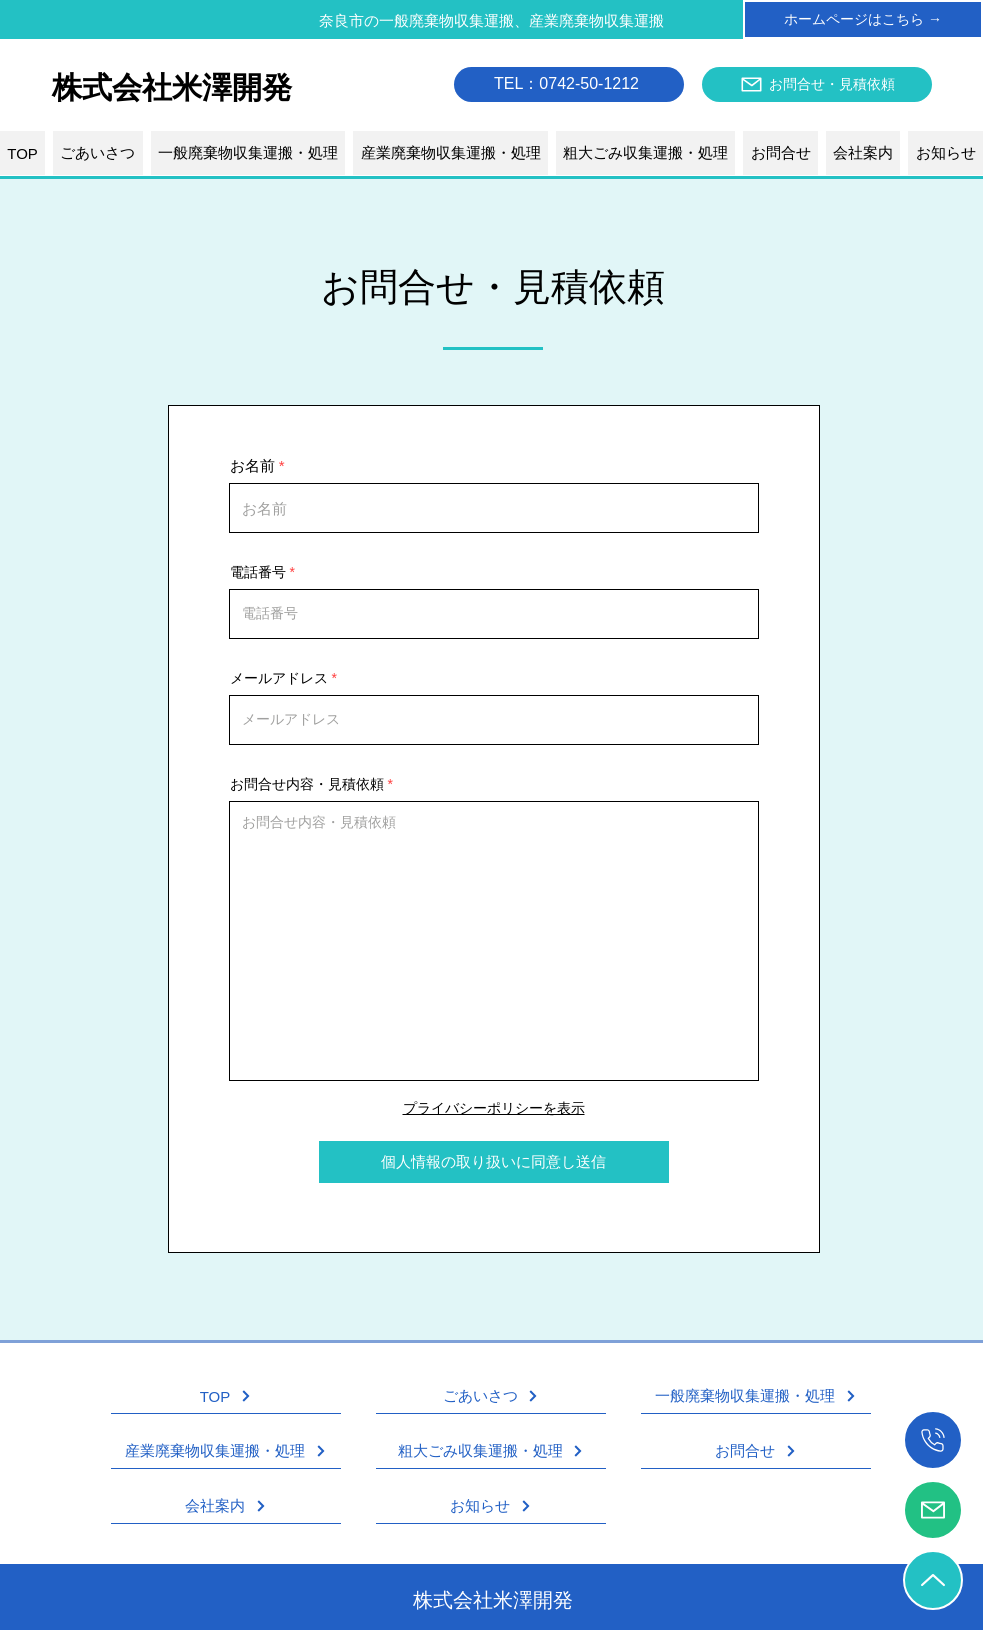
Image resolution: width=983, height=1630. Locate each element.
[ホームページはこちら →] (863, 19)
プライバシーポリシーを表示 (494, 1108)
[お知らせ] (491, 1506)
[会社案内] (226, 1506)
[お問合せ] (756, 1451)
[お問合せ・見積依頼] (817, 84)
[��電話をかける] (933, 1440)
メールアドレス (279, 678)
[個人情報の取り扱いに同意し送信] (494, 1162)
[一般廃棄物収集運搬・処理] (756, 1396)
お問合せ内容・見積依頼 (307, 784)
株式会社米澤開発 (493, 1600)
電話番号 (258, 572)
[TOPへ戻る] (933, 1580)
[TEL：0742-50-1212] (569, 84)
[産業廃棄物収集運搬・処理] (226, 1451)
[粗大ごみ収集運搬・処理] (491, 1451)
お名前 (252, 465)
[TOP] (226, 1396)
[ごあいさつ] (491, 1396)
